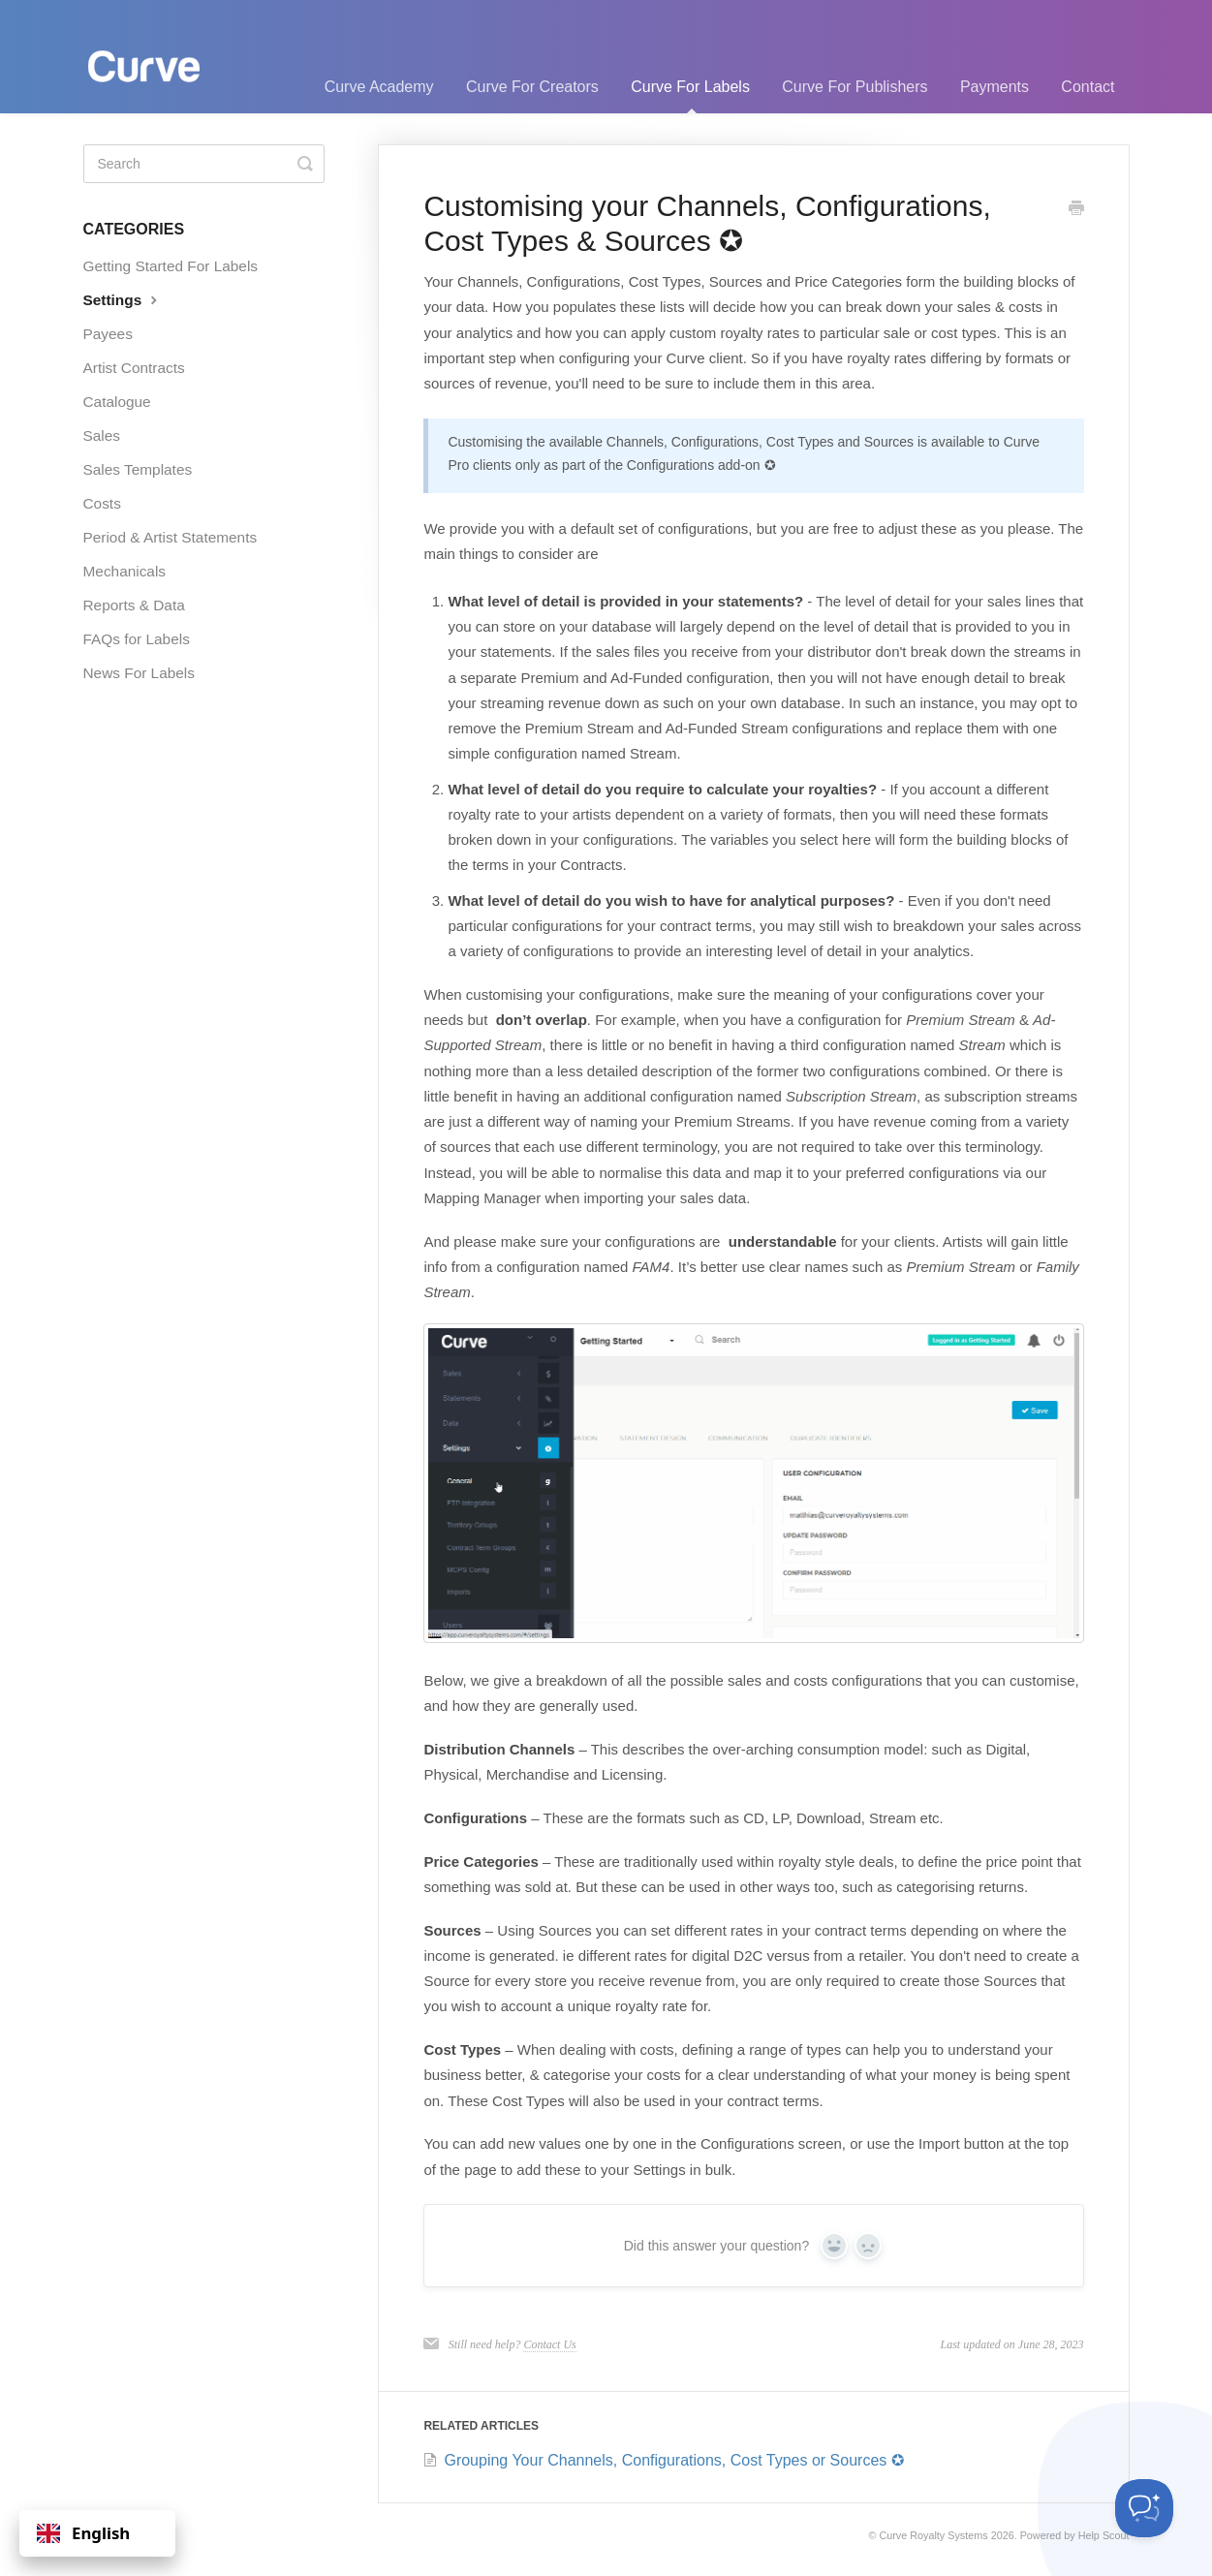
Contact (1087, 86)
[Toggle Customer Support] (1144, 2508)
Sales (102, 435)
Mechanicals (125, 571)
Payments (994, 86)
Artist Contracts (134, 367)
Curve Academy (379, 86)
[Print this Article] (1076, 209)
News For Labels (139, 673)
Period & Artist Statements (170, 537)
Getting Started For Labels (171, 266)
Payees (108, 334)
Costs (102, 503)
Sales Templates (138, 469)
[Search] (204, 163)
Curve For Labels (690, 95)
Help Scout (1104, 2535)
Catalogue (117, 401)
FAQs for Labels (136, 639)
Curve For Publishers (854, 86)
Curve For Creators (532, 86)
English (83, 2533)
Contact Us (549, 2344)
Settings (122, 299)
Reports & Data (134, 605)
